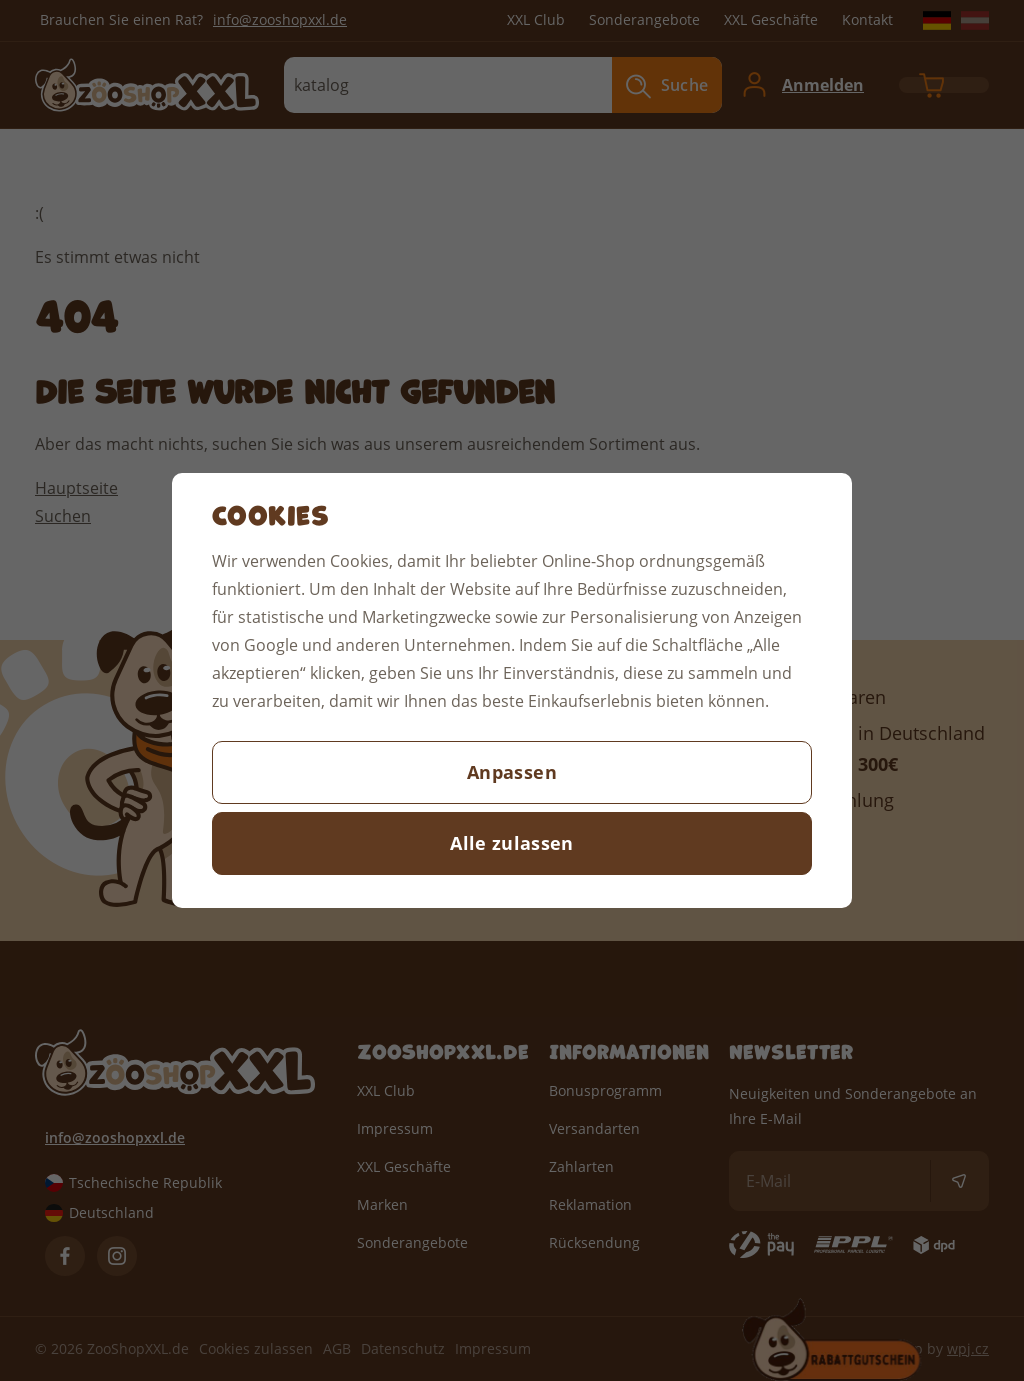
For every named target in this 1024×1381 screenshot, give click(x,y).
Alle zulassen (512, 843)
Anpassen (512, 772)
